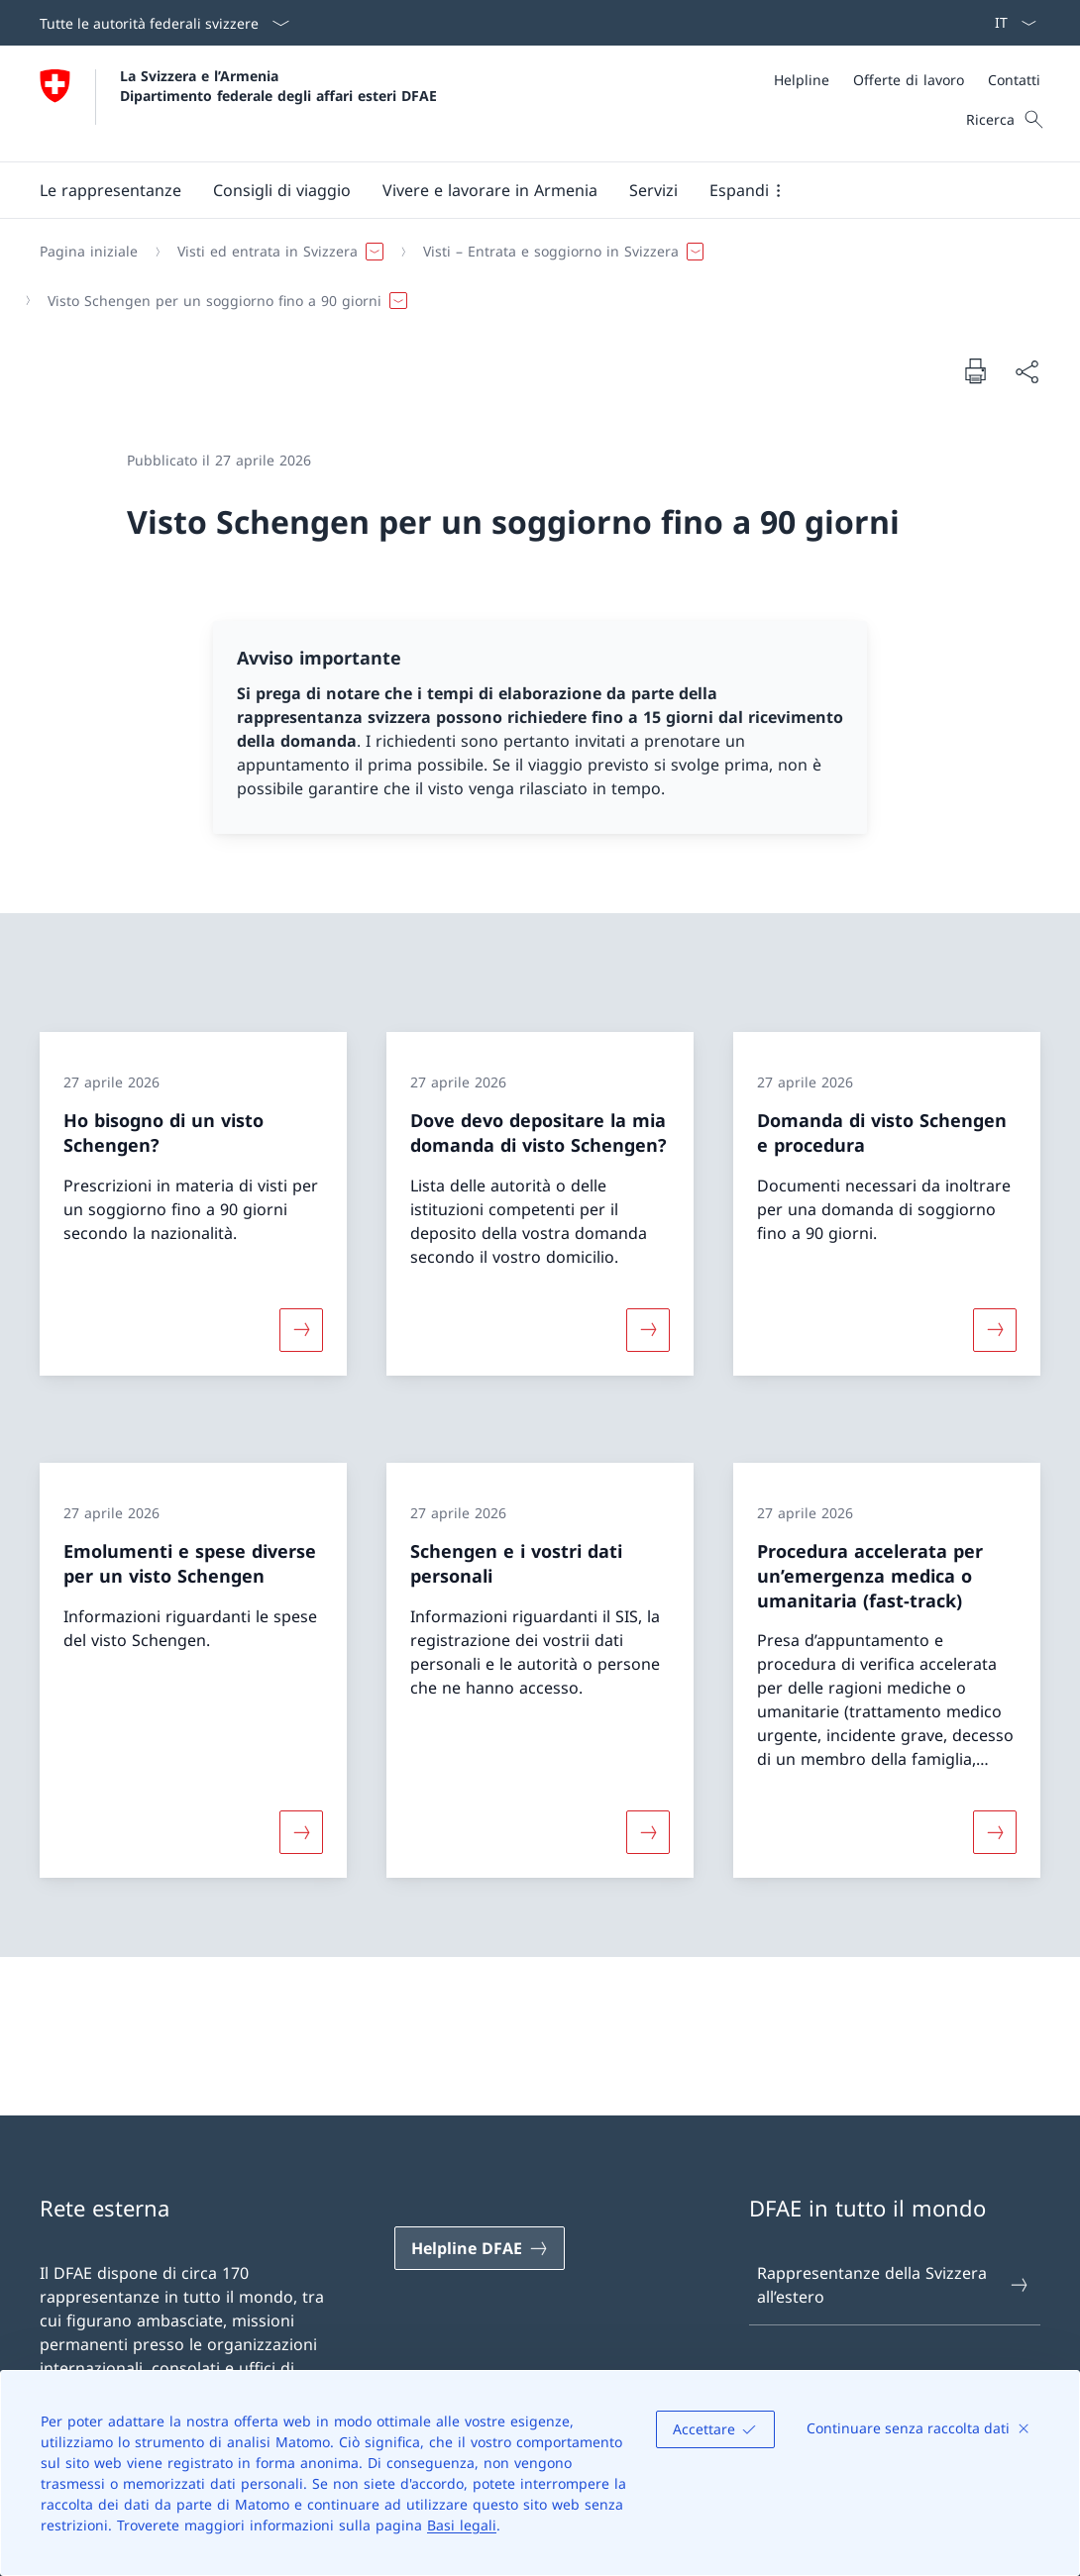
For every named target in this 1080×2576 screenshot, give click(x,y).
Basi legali (461, 2525)
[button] (110, 190)
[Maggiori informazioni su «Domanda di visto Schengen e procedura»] (995, 1330)
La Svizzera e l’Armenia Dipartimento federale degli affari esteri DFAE (278, 85)
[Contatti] (1014, 79)
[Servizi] (653, 190)
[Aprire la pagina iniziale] (238, 103)
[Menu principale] (524, 190)
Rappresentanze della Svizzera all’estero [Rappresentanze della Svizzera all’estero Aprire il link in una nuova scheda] (893, 2285)
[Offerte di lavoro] (908, 79)
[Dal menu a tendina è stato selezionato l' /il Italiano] (1009, 23)
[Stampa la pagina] (975, 370)
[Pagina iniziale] (89, 251)
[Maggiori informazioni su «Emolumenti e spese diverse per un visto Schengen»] (301, 1832)
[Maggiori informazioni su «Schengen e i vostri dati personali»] (648, 1832)
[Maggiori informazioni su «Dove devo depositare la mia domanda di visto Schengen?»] (648, 1330)
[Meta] (907, 79)
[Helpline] (801, 79)
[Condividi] (1026, 371)
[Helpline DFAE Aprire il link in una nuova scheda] (479, 2248)
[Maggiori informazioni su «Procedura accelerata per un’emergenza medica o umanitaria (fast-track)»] (995, 1832)
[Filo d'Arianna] (532, 276)
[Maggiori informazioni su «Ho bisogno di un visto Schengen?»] (301, 1330)
